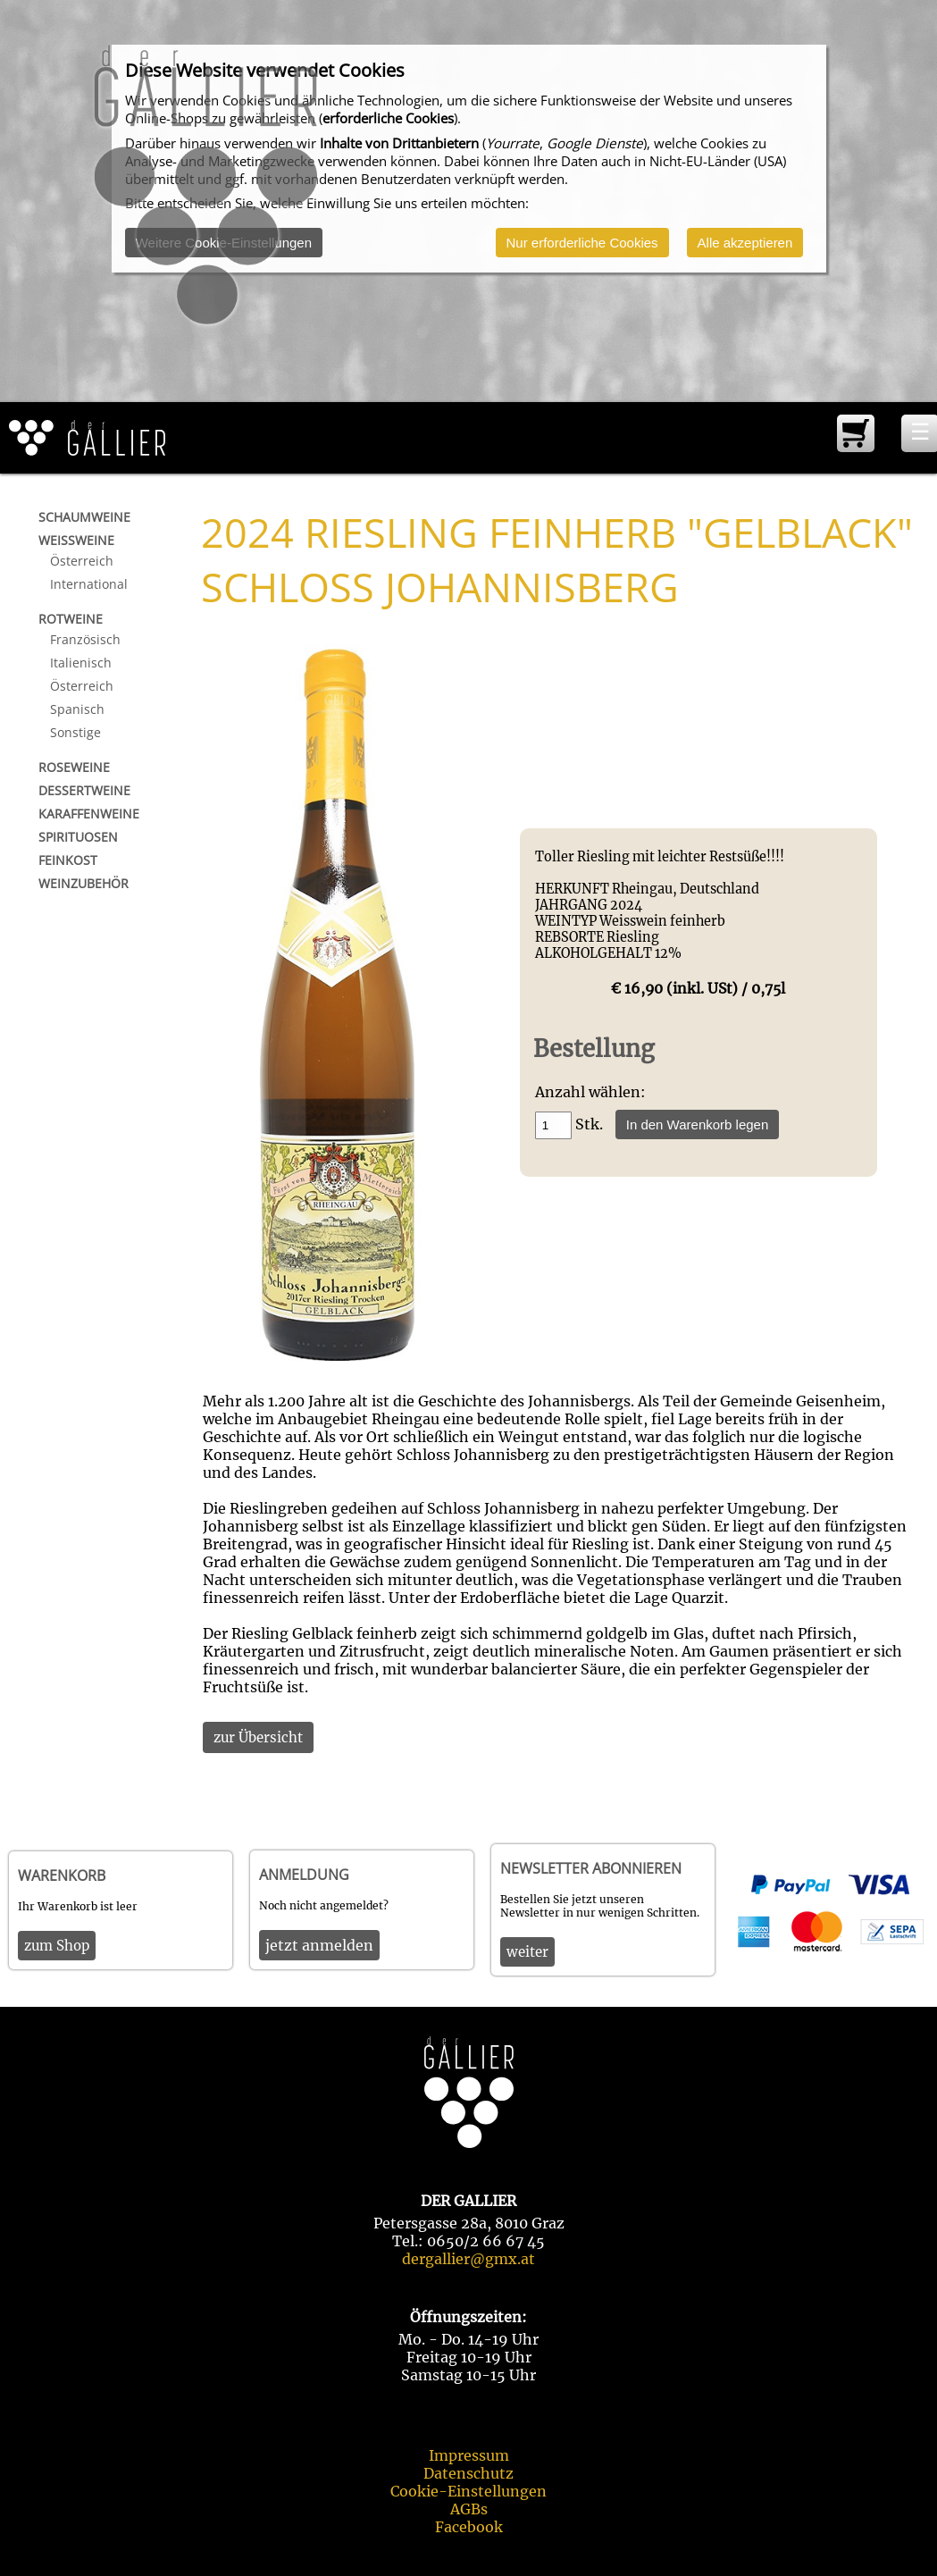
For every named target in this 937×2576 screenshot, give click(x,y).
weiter (527, 1951)
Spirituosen (78, 836)
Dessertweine (84, 790)
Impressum (469, 2455)
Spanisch (77, 709)
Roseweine (74, 767)
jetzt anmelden (319, 1945)
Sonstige (75, 732)
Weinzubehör (83, 883)
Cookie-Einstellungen (468, 2491)
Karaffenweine (88, 813)
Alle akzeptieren (745, 242)
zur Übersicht (258, 1737)
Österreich (81, 560)
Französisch (85, 639)
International (89, 583)
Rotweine (70, 618)
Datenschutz (468, 2473)
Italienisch (81, 662)
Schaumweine (84, 516)
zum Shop (56, 1945)
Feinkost (67, 860)
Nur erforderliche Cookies (582, 242)
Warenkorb (61, 1875)
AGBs (469, 2509)
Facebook (469, 2527)
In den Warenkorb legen (697, 1124)
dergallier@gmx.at (468, 2259)
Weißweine (76, 540)
